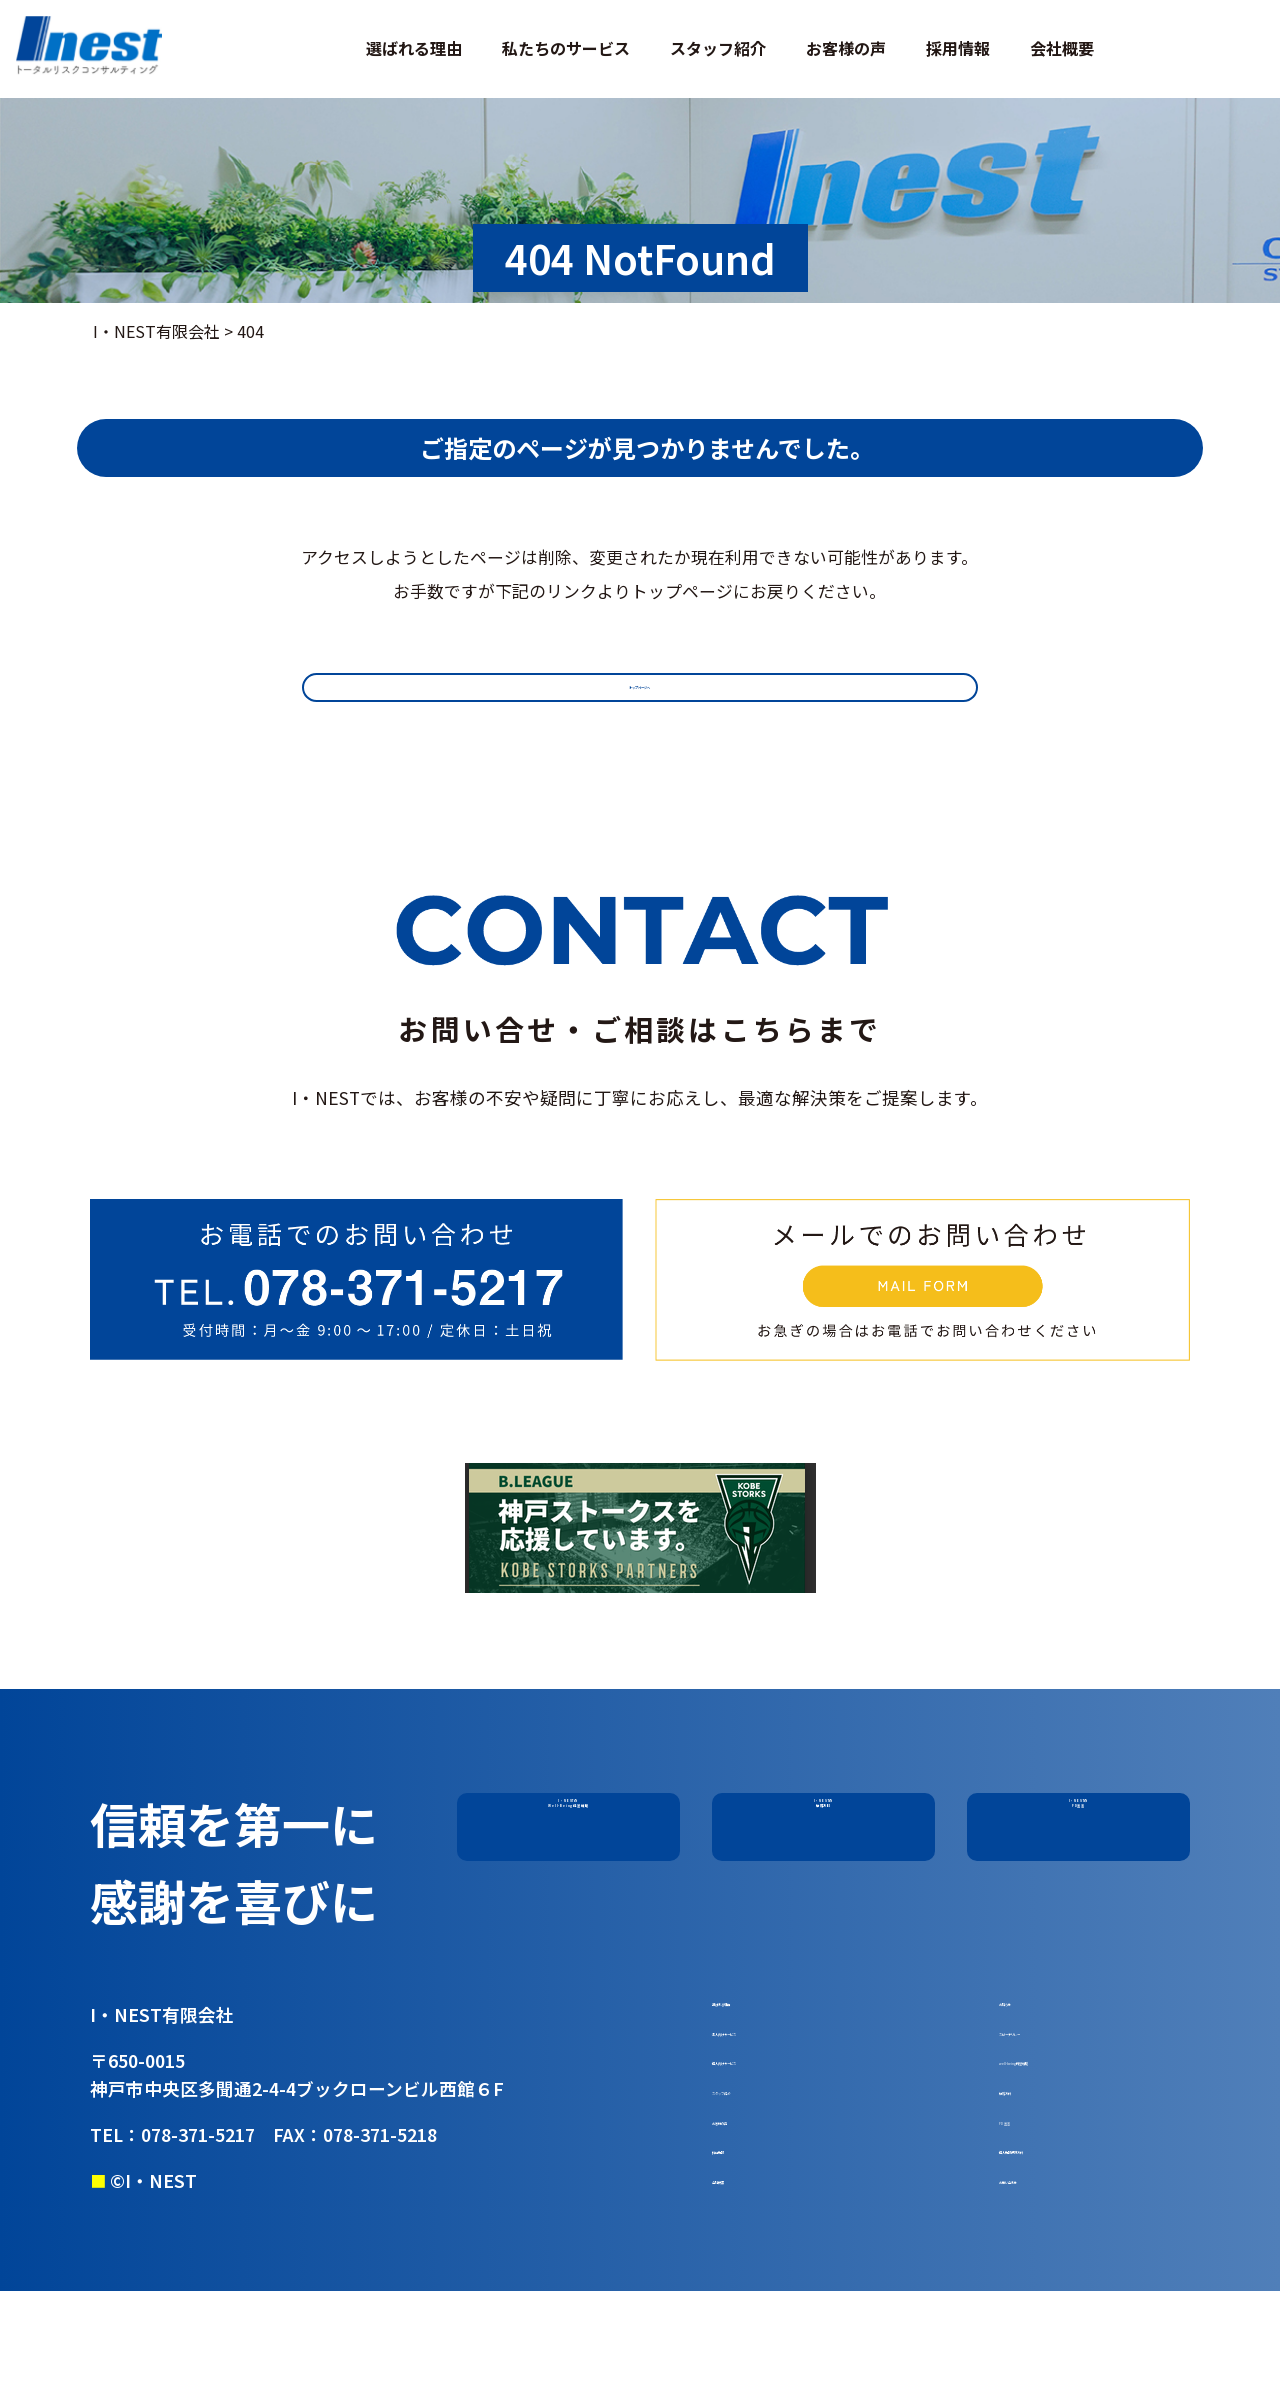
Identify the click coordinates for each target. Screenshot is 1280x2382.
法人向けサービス (776, 2056)
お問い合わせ (1047, 2264)
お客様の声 (846, 48)
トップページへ (640, 697)
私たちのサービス (566, 48)
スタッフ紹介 (718, 48)
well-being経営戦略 (1071, 2098)
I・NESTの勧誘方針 (823, 1823)
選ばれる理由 (414, 48)
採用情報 (958, 48)
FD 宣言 (1027, 2181)
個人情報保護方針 (1063, 2223)
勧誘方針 (1031, 2139)
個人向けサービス (776, 2098)
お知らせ (1031, 2015)
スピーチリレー (1055, 2056)
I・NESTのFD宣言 (1078, 1823)
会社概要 (1062, 48)
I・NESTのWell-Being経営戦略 (568, 1823)
